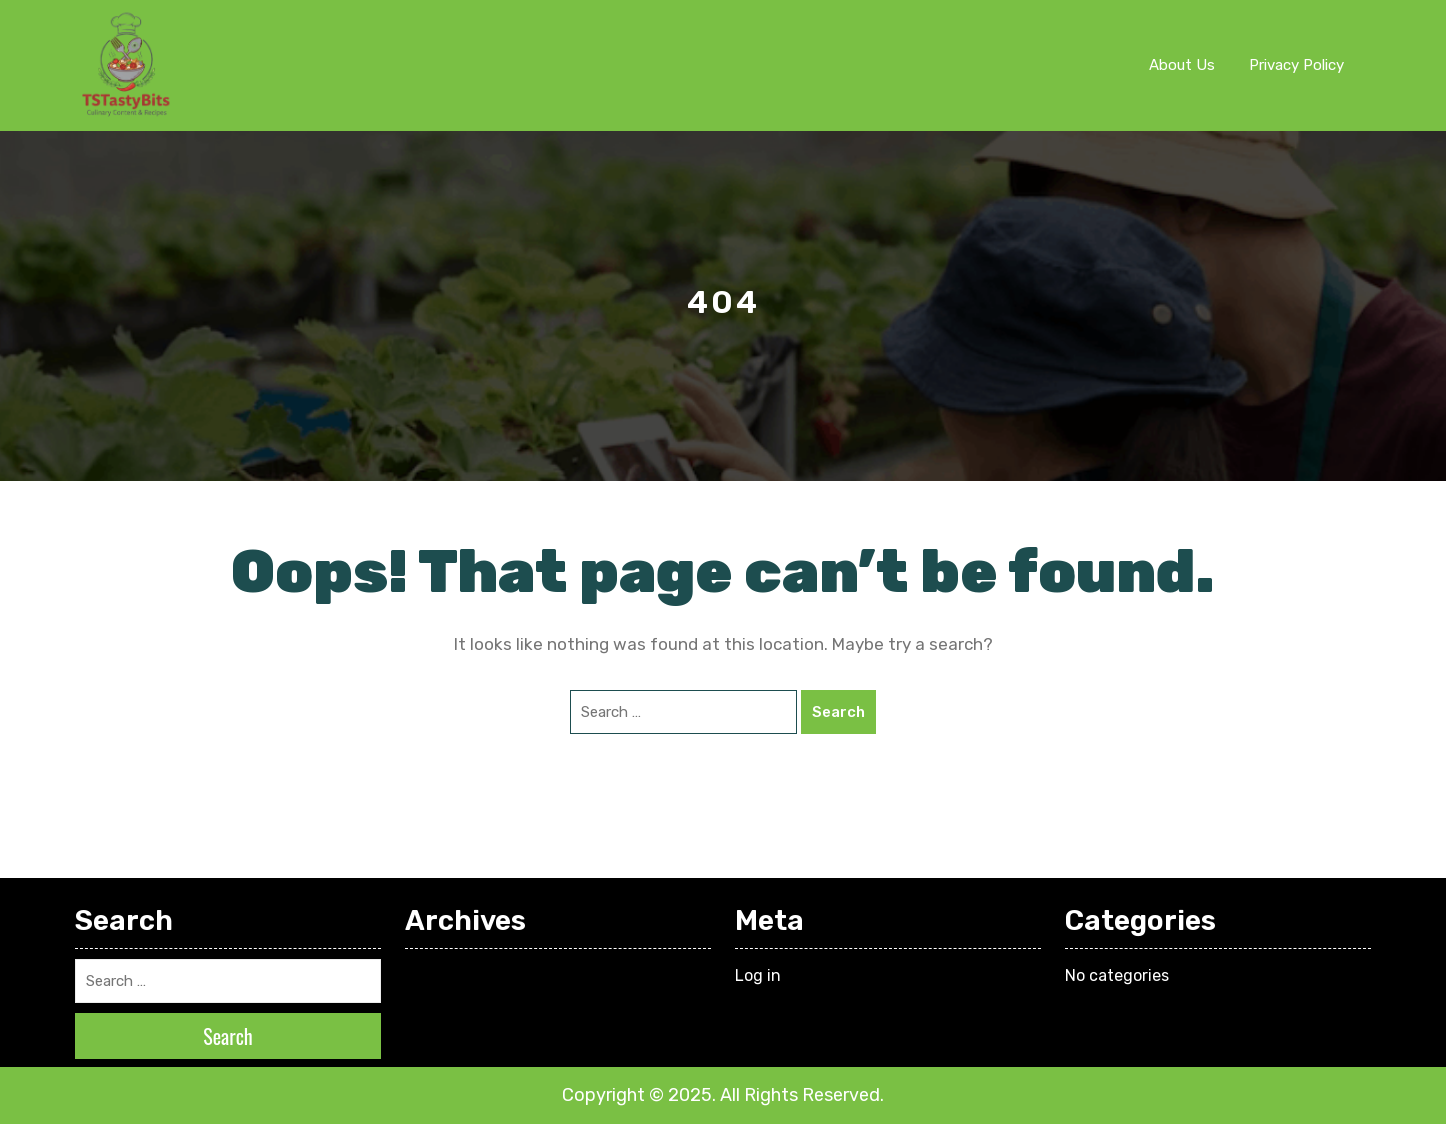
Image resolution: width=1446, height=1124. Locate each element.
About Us (1182, 65)
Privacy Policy (1296, 65)
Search (838, 712)
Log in (758, 975)
